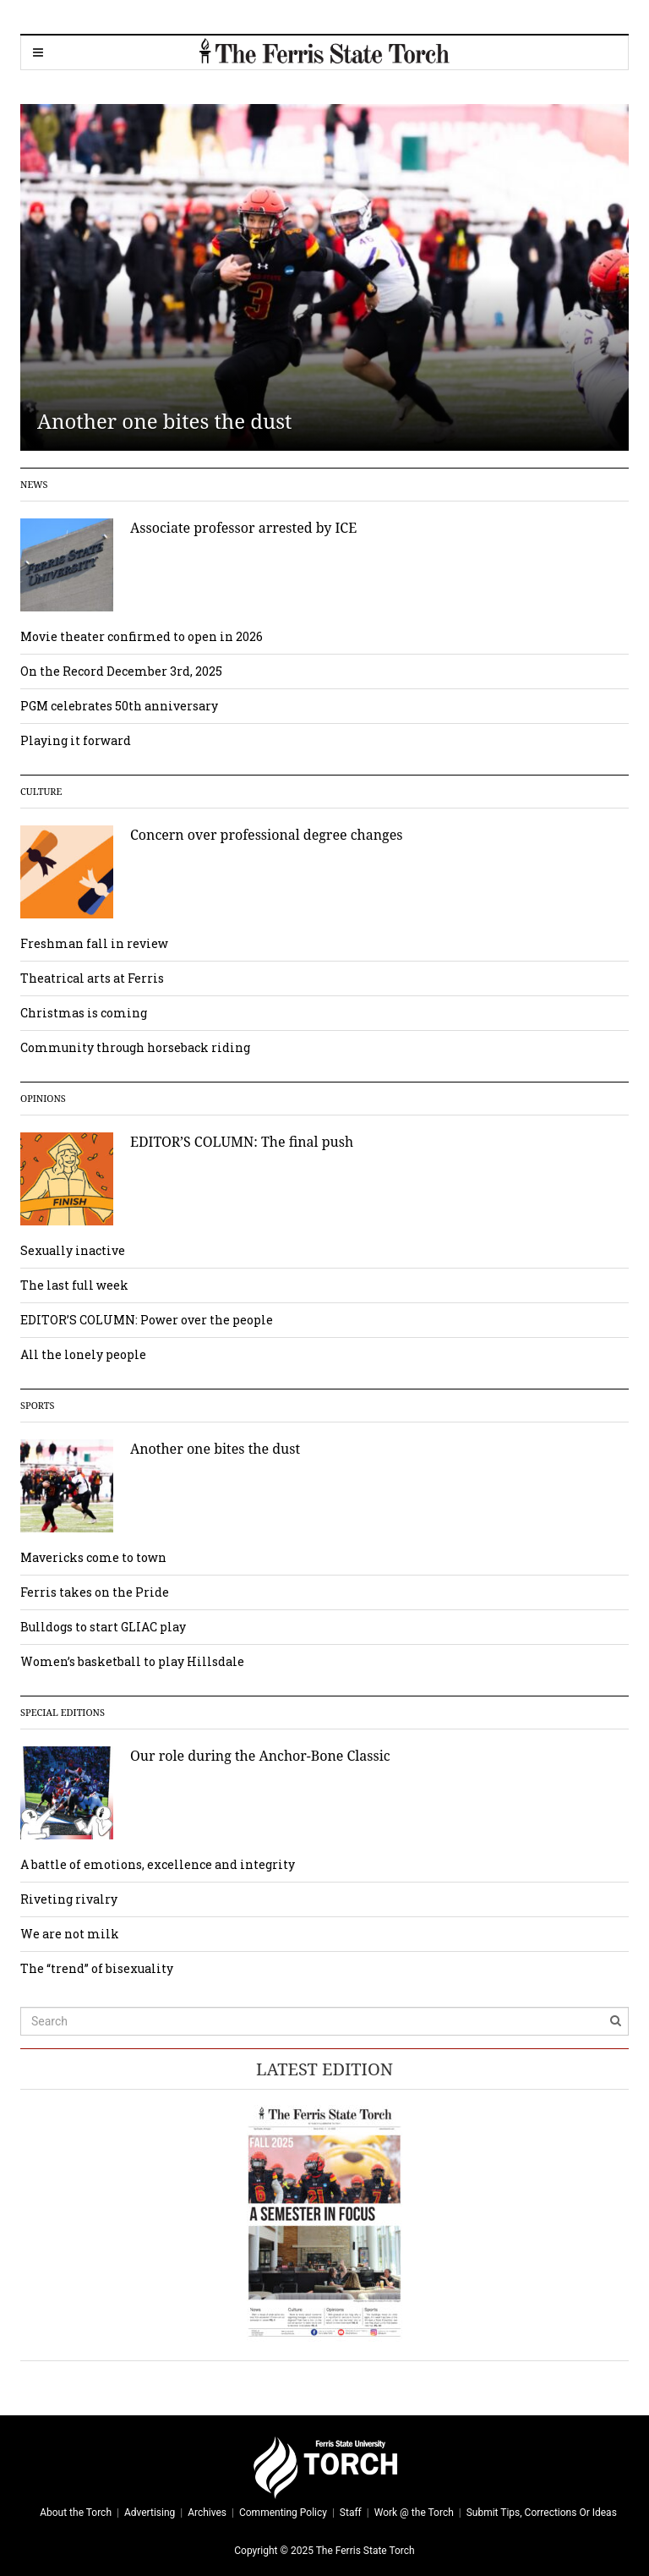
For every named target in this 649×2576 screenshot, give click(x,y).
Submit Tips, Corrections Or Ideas (541, 2512)
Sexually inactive (72, 1250)
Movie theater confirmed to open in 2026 (141, 636)
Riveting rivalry (68, 1899)
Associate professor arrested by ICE (243, 527)
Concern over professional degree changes (266, 834)
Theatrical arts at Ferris (92, 978)
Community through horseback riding (135, 1047)
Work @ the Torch (414, 2512)
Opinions (43, 1098)
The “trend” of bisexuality (96, 1968)
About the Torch (76, 2512)
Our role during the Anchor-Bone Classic (260, 1755)
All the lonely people (83, 1354)
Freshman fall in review (94, 943)
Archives (207, 2512)
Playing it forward (75, 740)
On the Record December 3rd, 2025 (121, 671)
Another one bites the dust (164, 421)
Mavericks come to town (93, 1557)
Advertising (149, 2512)
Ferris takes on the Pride (94, 1592)
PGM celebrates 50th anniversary (119, 706)
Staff (351, 2512)
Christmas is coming (83, 1013)
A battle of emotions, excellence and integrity (157, 1864)
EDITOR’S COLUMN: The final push (241, 1141)
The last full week (74, 1285)
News (34, 484)
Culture (41, 791)
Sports (37, 1405)
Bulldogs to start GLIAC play (103, 1627)
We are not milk (69, 1934)
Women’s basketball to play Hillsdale (132, 1661)
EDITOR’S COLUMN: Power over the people (146, 1320)
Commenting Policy (283, 2512)
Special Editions (62, 1712)
